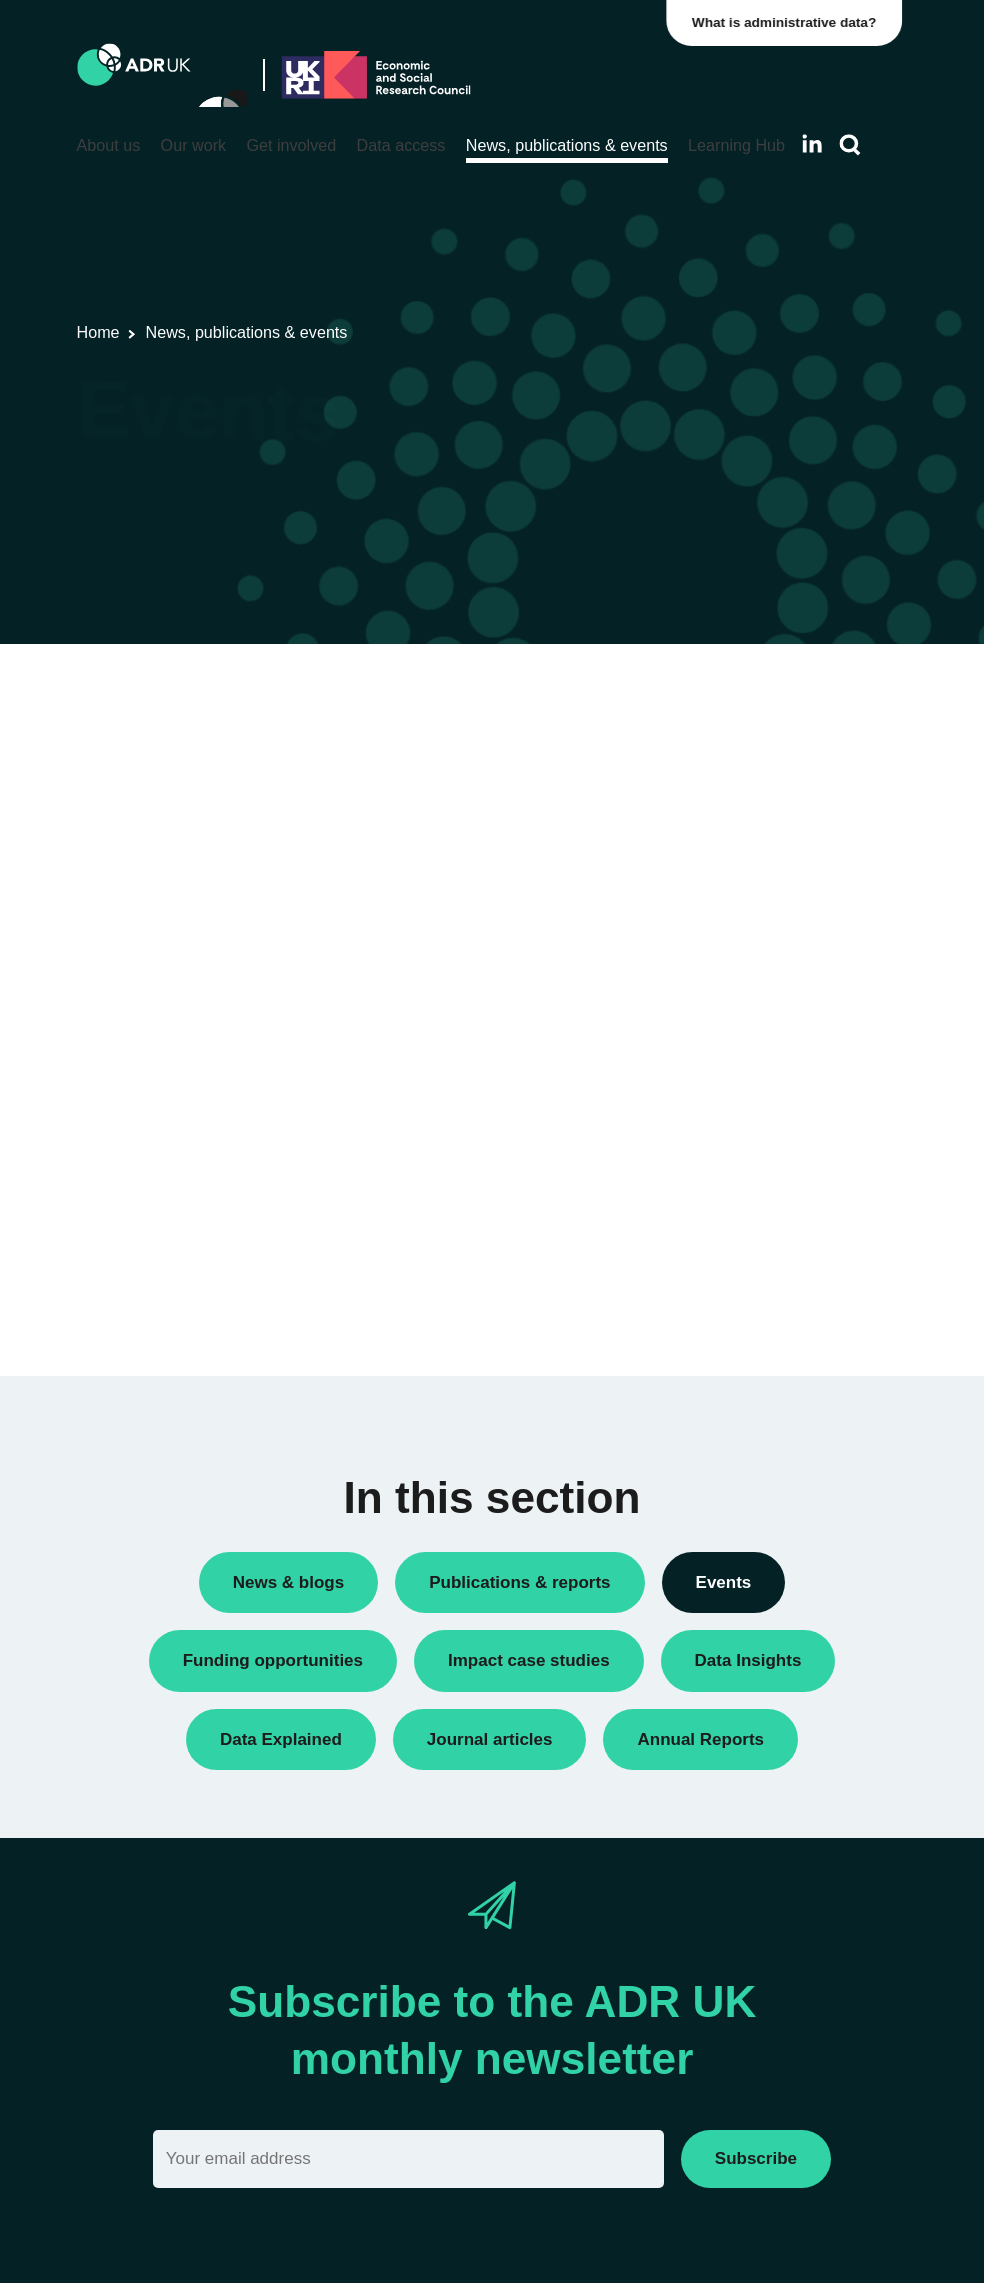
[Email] (408, 2158)
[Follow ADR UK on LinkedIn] (812, 143)
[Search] (850, 145)
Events (724, 1099)
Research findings (761, 1133)
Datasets (730, 1065)
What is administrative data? (790, 22)
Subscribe (756, 2158)
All (709, 973)
